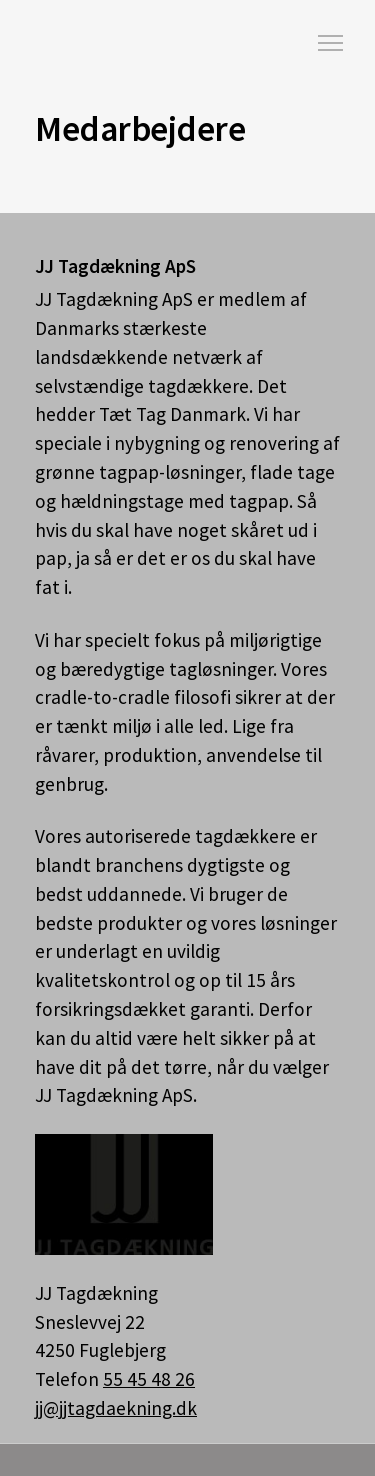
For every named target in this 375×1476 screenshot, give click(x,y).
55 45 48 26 (149, 1379)
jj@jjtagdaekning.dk (116, 1408)
